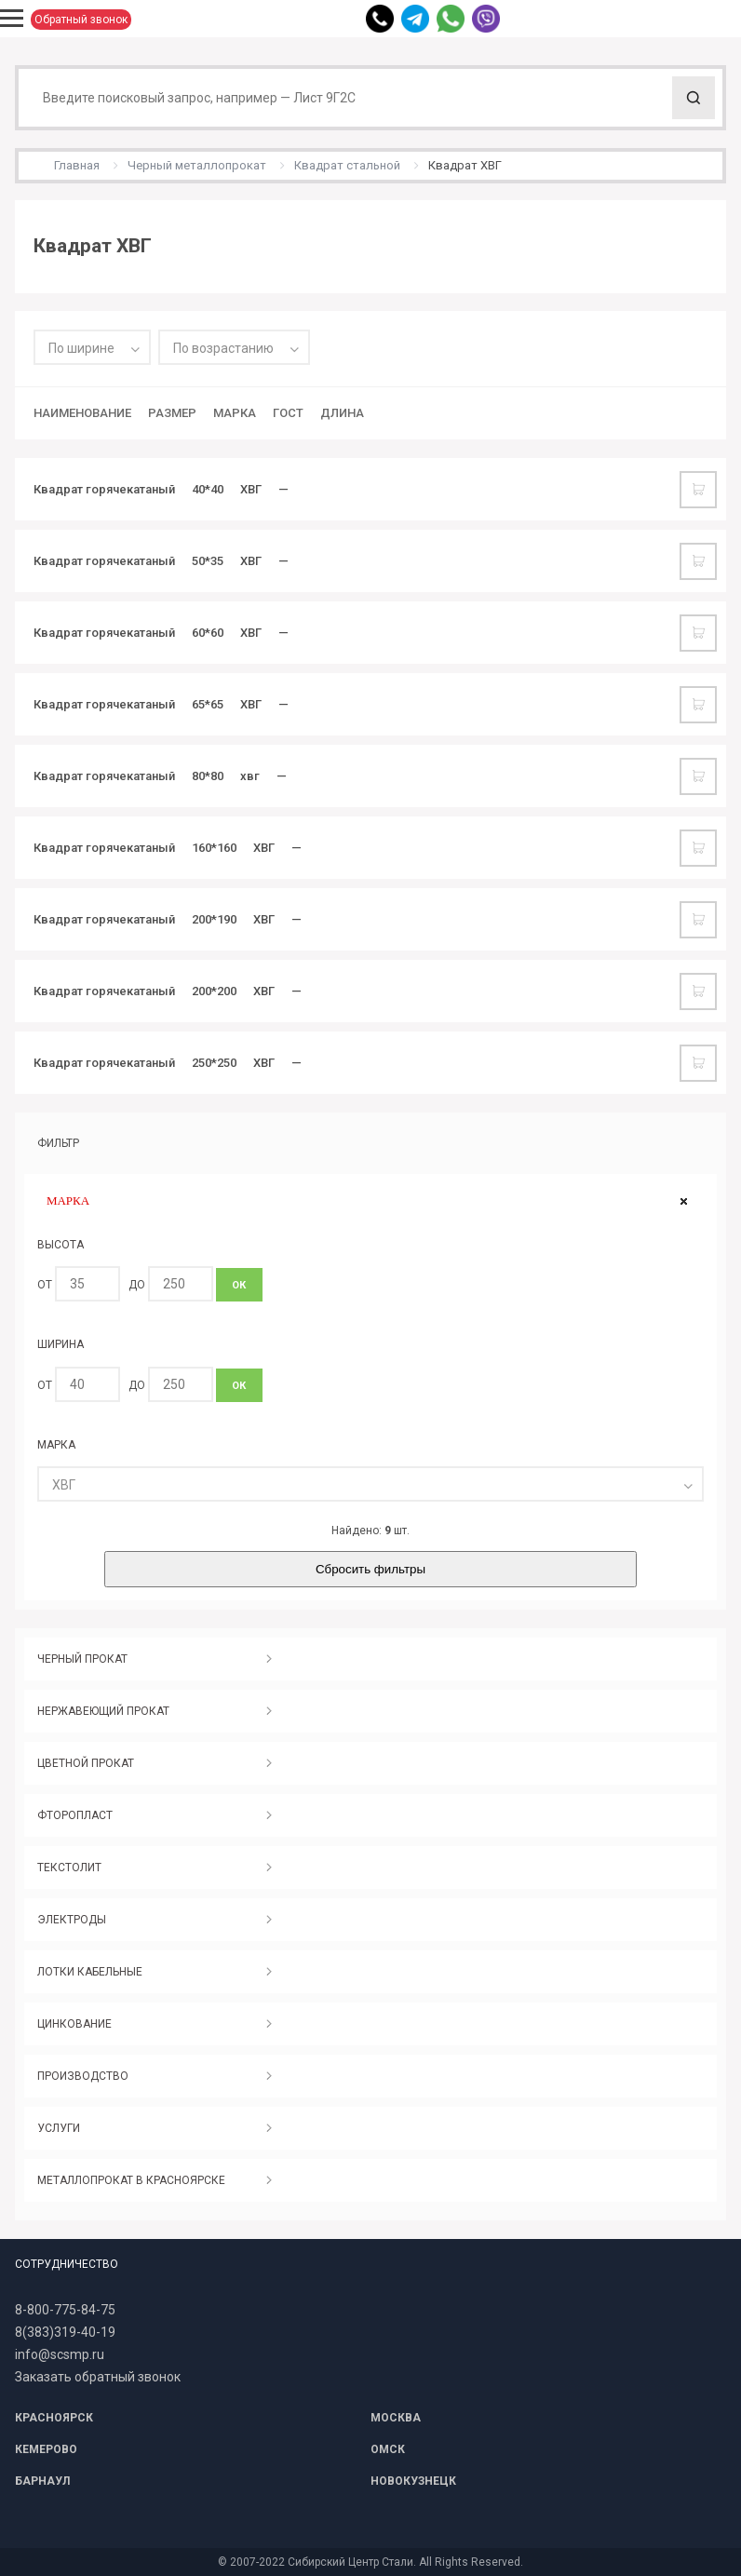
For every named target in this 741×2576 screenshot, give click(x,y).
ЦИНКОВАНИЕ (74, 2023)
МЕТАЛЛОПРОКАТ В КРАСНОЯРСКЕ (131, 2180)
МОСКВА (395, 2417)
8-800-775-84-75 (65, 2309)
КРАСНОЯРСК (54, 2417)
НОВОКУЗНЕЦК (413, 2481)
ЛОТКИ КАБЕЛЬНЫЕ (89, 1971)
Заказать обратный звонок (98, 2376)
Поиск (693, 97)
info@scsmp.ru (59, 2354)
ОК (239, 1285)
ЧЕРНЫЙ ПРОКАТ (82, 1659)
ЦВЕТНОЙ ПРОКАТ (85, 1763)
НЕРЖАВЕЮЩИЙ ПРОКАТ (103, 1711)
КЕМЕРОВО (46, 2449)
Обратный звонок (81, 19)
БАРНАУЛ (42, 2481)
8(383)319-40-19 (65, 2332)
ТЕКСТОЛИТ (69, 1867)
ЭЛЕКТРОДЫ (71, 1919)
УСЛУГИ (58, 2128)
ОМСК (387, 2449)
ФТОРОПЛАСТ (75, 1815)
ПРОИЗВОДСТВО (82, 2076)
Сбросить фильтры (370, 1569)
